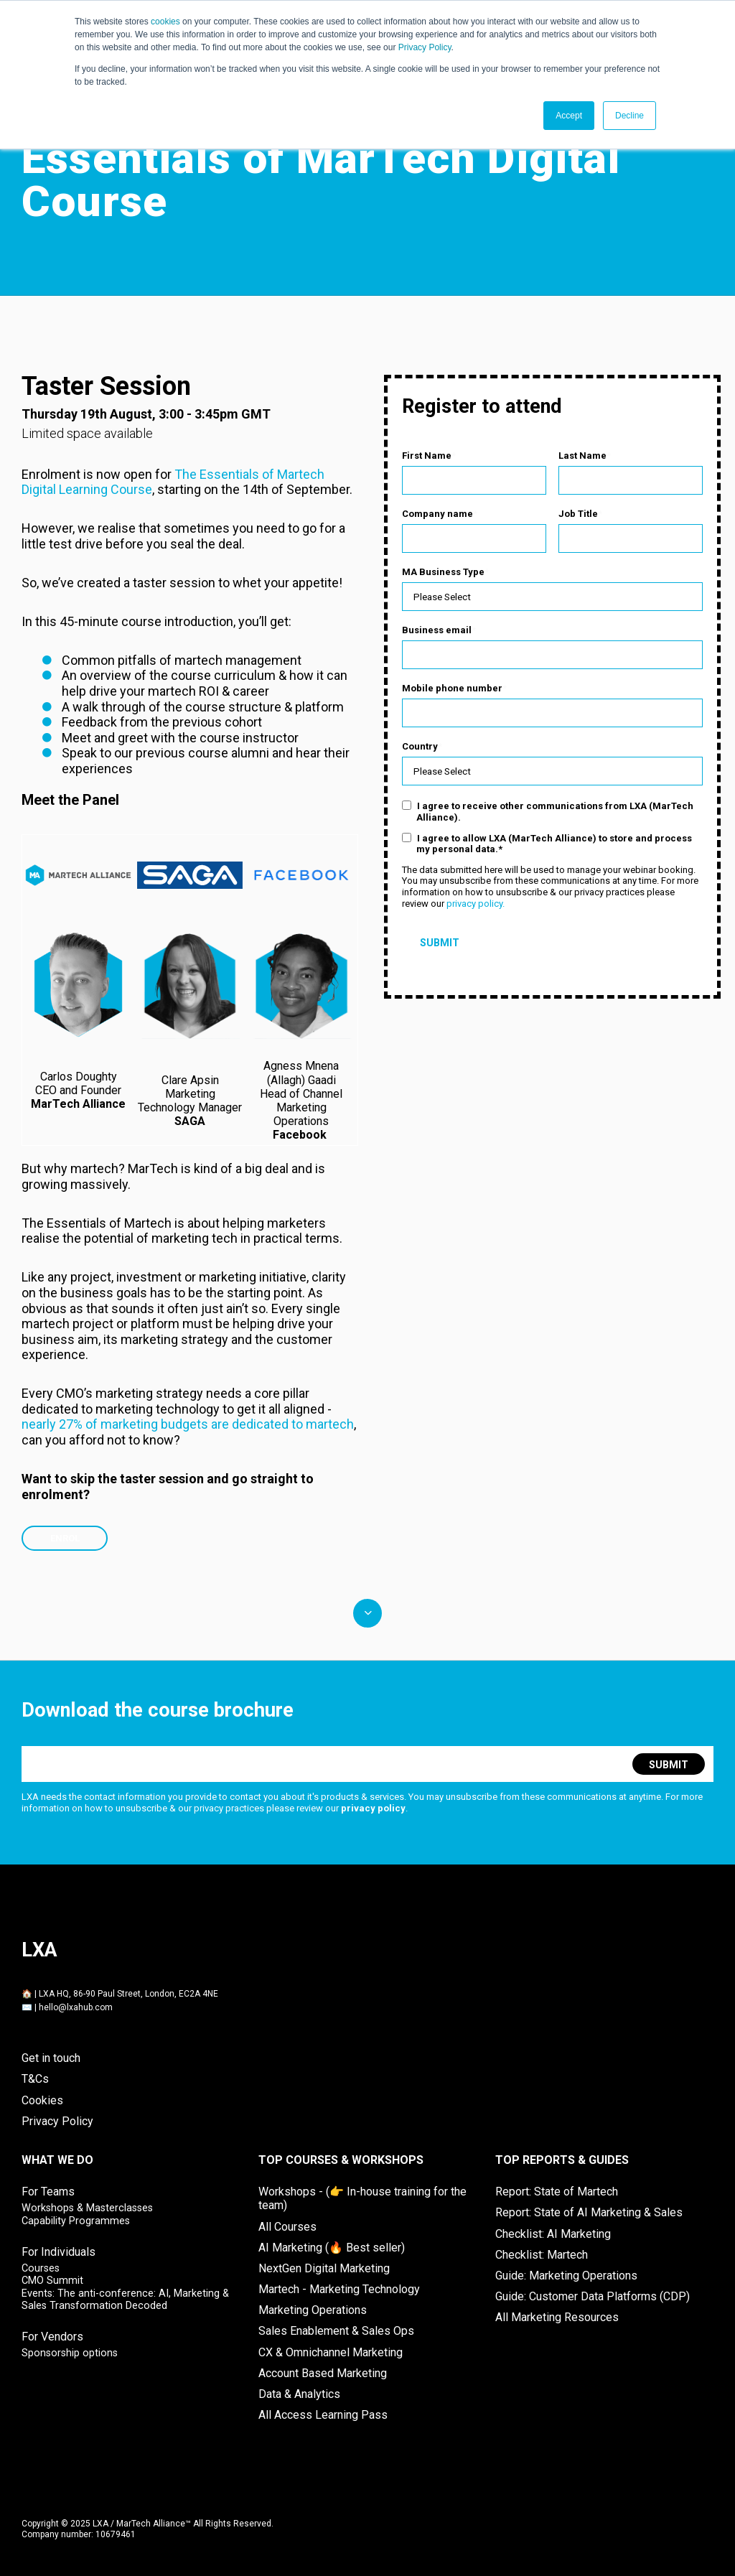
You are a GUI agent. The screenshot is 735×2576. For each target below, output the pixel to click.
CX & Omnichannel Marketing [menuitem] (330, 2351)
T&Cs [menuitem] (35, 2078)
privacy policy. (475, 907)
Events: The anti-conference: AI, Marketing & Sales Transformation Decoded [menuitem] (125, 2299)
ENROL (65, 1537)
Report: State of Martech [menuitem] (556, 2191)
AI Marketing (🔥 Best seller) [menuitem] (331, 2247)
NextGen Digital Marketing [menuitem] (324, 2267)
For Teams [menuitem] (48, 2191)
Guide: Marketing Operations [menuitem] (566, 2275)
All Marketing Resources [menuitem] (557, 2316)
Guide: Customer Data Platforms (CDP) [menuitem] (592, 2295)
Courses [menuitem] (41, 2268)
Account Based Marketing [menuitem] (322, 2372)
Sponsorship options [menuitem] (70, 2352)
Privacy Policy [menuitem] (57, 2120)
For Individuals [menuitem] (58, 2251)
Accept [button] (569, 116)
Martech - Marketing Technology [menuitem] (339, 2288)
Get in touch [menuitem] (51, 2057)
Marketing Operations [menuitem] (312, 2309)
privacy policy (373, 1807)
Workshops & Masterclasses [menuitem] (87, 2207)
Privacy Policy (424, 47)
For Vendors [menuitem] (52, 2336)
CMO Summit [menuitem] (52, 2280)
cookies (165, 22)
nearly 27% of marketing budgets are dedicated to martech (188, 1423)
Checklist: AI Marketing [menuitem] (553, 2233)
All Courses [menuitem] (287, 2226)
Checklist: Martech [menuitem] (541, 2254)
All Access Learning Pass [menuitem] (323, 2414)
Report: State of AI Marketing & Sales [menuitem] (589, 2211)
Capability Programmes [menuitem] (76, 2220)
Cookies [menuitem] (42, 2099)
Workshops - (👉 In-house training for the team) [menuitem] (362, 2197)
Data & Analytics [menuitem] (299, 2393)
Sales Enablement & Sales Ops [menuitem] (336, 2330)
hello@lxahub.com (76, 2007)
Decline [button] (629, 116)
